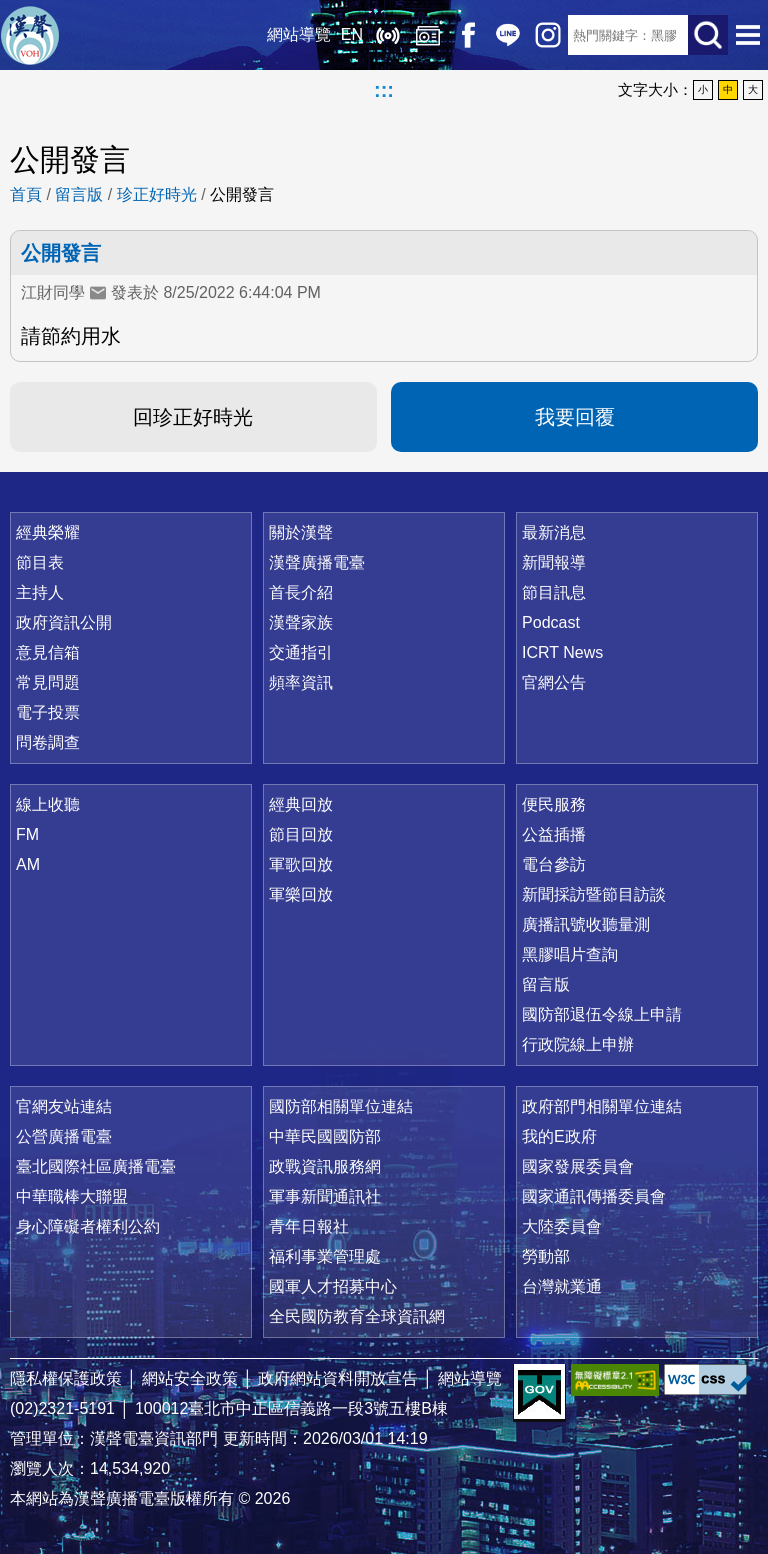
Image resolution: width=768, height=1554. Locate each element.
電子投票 (48, 712)
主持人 (40, 592)
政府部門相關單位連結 (602, 1106)
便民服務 (554, 804)
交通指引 (301, 652)
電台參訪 (554, 864)
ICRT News (562, 652)
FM (27, 834)
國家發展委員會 (578, 1166)
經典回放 (428, 35)
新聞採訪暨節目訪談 (594, 894)
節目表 (40, 562)
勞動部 (546, 1256)
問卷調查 (48, 742)
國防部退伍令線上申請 (602, 1014)
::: (384, 90)
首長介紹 (301, 592)
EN (352, 34)
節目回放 (301, 834)
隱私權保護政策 (66, 1378)
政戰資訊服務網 (325, 1166)
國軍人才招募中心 (333, 1286)
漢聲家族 (301, 622)
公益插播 (554, 834)
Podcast (551, 622)
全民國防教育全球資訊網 (357, 1316)
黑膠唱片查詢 (570, 954)
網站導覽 (299, 34)
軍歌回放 (301, 864)
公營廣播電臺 (64, 1136)
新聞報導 (554, 562)
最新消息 (554, 532)
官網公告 (554, 682)
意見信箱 (48, 652)
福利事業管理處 (325, 1256)
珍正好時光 (157, 194)
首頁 (26, 194)
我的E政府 (559, 1136)
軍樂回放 (301, 894)
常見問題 (48, 682)
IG (548, 35)
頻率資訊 (301, 682)
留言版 (79, 194)
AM (28, 864)
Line (508, 35)
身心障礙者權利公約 (88, 1226)
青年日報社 (309, 1226)
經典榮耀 (48, 532)
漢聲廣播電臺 (30, 35)
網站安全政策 (190, 1378)
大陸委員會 (562, 1226)
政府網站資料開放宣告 (338, 1378)
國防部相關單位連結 (341, 1106)
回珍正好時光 (193, 417)
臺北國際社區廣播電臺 (96, 1166)
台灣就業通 (562, 1286)
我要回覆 (575, 417)
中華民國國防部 (325, 1136)
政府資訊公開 (64, 622)
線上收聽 (388, 35)
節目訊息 (554, 592)
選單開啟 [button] (748, 35)
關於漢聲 (301, 532)
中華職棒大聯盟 (72, 1196)
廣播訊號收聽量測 (586, 924)
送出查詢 (708, 35)
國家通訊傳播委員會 (594, 1196)
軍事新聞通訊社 (325, 1196)
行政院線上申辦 (578, 1044)
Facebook (468, 35)
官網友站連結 (64, 1106)
